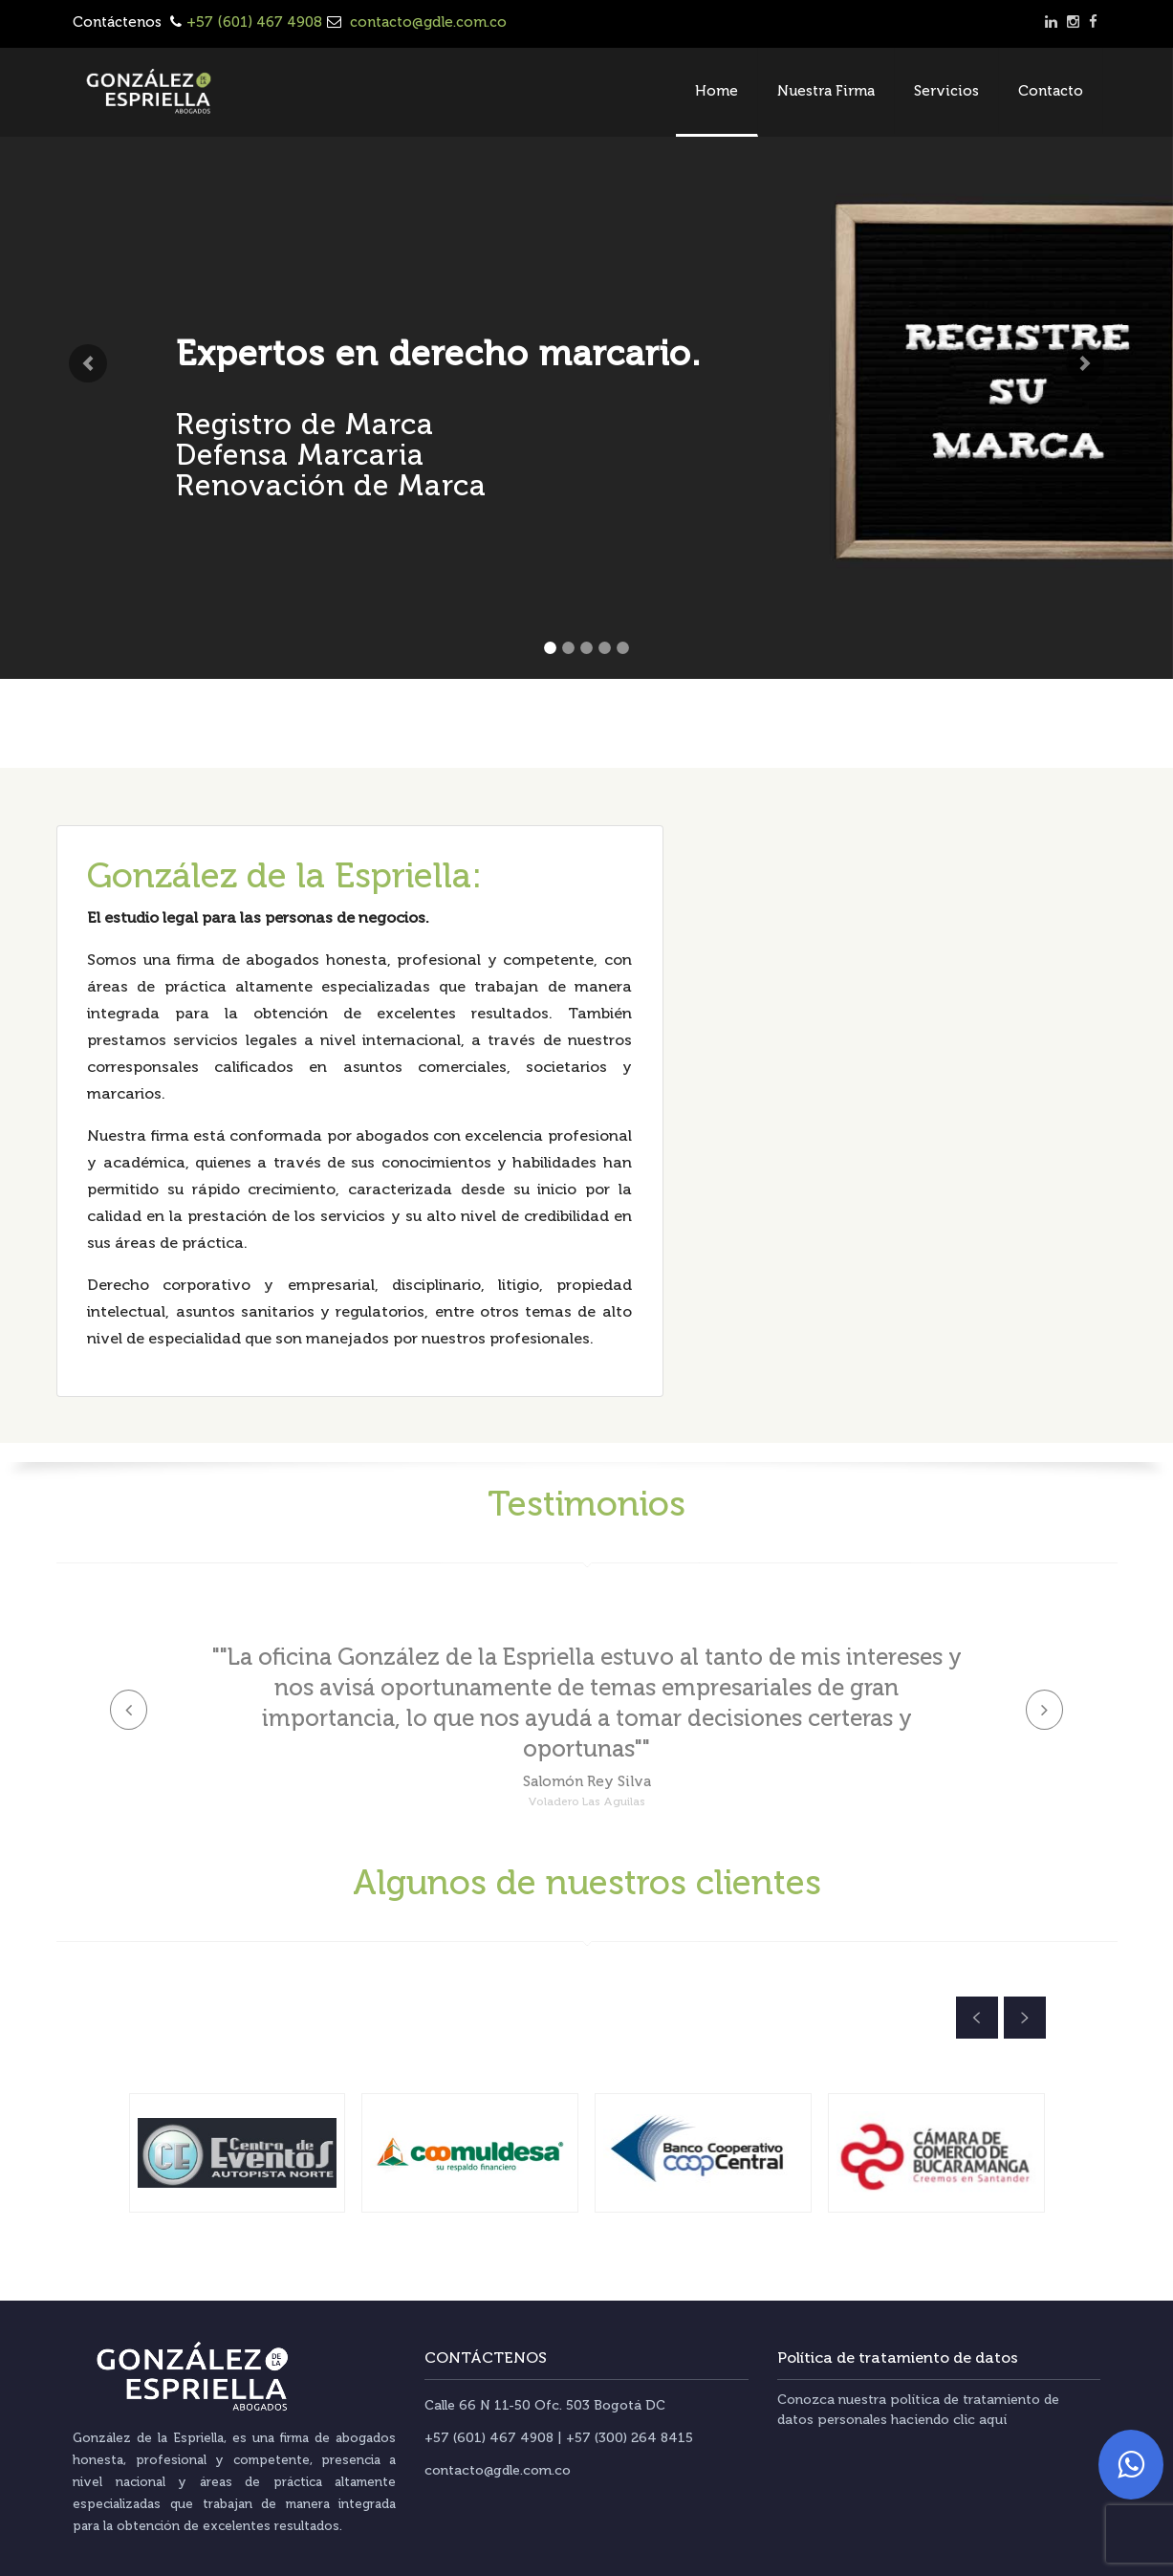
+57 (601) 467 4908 (254, 22)
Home (716, 90)
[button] (88, 363)
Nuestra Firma (826, 90)
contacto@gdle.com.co (426, 22)
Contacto (1050, 90)
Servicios (946, 90)
